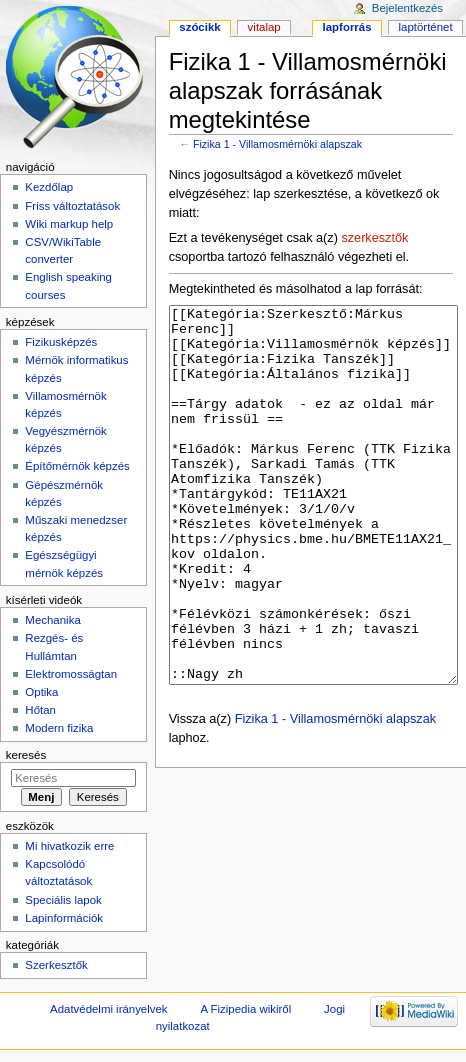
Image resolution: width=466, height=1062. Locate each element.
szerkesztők (374, 238)
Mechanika (52, 620)
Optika (41, 692)
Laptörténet (426, 27)
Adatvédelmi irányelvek (108, 1009)
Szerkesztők (56, 965)
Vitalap (264, 27)
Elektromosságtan (71, 674)
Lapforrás (347, 27)
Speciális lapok (63, 900)
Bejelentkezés (407, 8)
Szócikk (199, 27)
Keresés (26, 755)
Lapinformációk (64, 918)
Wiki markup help (69, 224)
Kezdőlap (49, 187)
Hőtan (40, 710)
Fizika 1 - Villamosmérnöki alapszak (277, 144)
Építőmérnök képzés (77, 466)
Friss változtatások (72, 206)
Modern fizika (59, 728)
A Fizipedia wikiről (245, 1009)
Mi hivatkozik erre (69, 846)
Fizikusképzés (61, 342)
